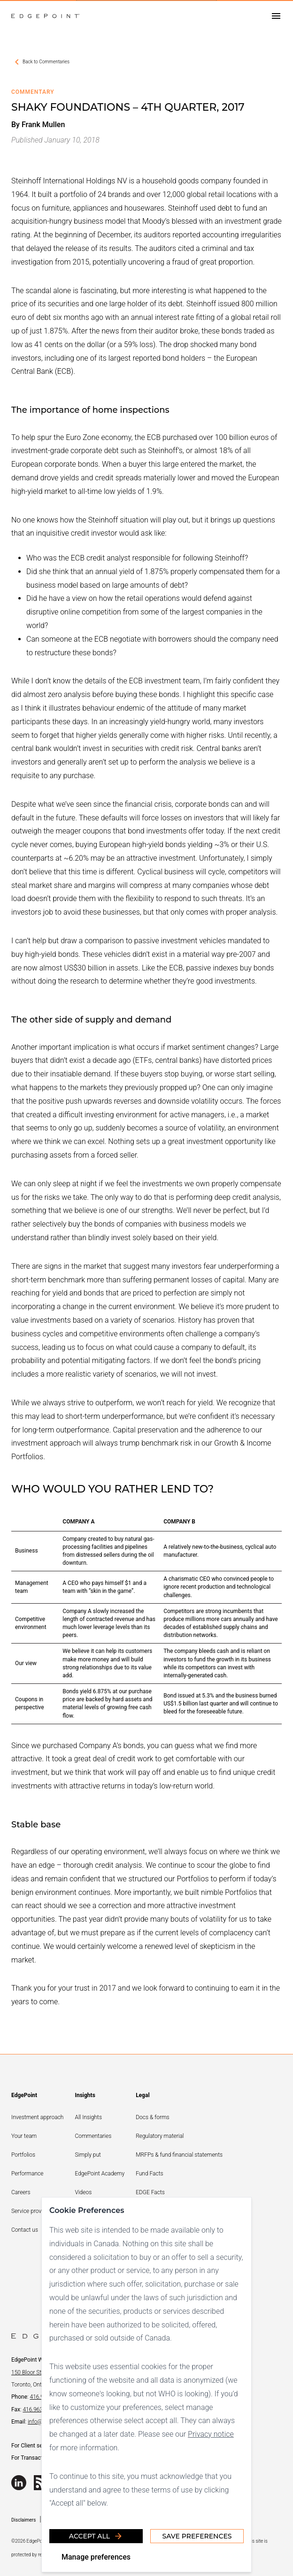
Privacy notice (211, 2434)
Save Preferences (196, 2536)
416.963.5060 (39, 2409)
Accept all (96, 2536)
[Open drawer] (276, 16)
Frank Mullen (43, 124)
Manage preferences (96, 2557)
